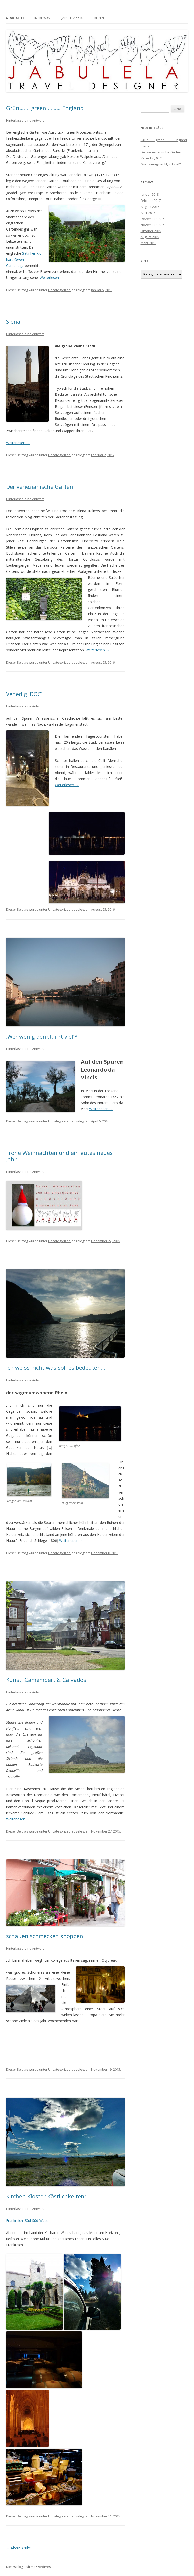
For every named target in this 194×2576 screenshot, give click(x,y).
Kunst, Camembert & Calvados (46, 1679)
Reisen (99, 18)
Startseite (15, 18)
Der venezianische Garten (39, 486)
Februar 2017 (151, 200)
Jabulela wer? (72, 18)
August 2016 (150, 206)
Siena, (14, 321)
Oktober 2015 (151, 230)
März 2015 (148, 243)
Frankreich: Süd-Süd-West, (27, 2220)
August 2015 (150, 237)
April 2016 (148, 212)
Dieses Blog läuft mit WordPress (29, 2567)
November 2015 (153, 224)
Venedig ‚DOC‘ (24, 694)
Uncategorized (59, 290)
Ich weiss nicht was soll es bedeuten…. (56, 1367)
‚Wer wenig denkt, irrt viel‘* (41, 1036)
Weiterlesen (51, 277)
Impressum (42, 18)
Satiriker (28, 253)
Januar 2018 (150, 194)
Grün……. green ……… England (45, 108)
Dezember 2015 (153, 218)
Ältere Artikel (19, 2547)
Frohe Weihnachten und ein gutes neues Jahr (59, 1156)
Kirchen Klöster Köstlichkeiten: (46, 2196)
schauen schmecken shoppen (44, 1936)
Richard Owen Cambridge (23, 259)
